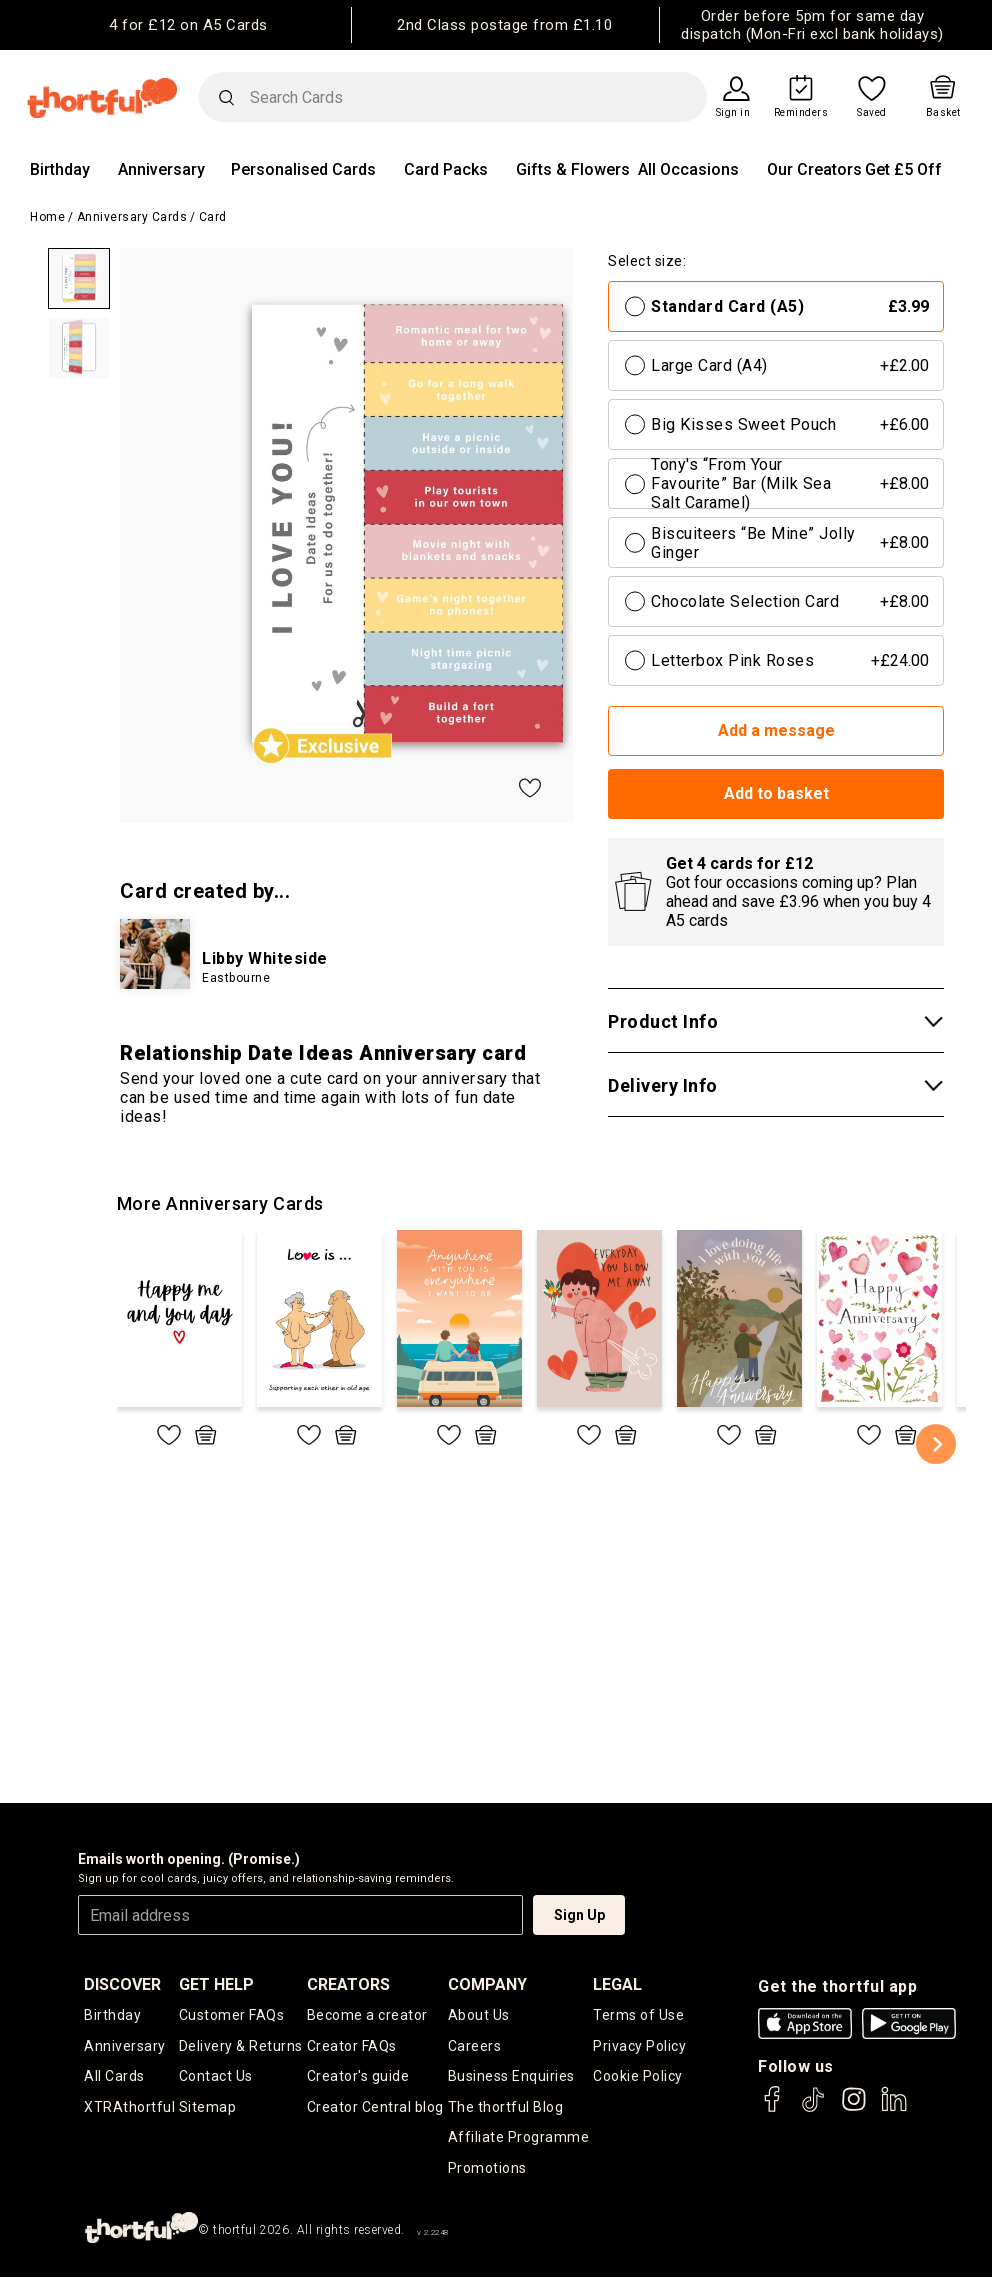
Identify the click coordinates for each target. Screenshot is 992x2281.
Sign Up (579, 1915)
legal (617, 1984)
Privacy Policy (639, 2046)
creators (348, 1984)
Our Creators (814, 169)
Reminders (801, 113)
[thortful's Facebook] (773, 2108)
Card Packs (446, 169)
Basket (943, 113)
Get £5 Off (903, 169)
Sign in (733, 113)
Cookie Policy (638, 2078)
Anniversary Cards (132, 217)
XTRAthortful (129, 2109)
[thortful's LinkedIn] (894, 2108)
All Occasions (688, 169)
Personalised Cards (303, 169)
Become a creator (367, 2015)
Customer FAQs (232, 2015)
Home (47, 217)
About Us (479, 2015)
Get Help (216, 1984)
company (487, 1984)
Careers (475, 2046)
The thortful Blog (506, 2109)
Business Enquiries (511, 2078)
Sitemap (208, 2109)
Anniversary (161, 169)
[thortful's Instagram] (854, 2108)
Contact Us (216, 2078)
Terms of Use (638, 2015)
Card (213, 217)
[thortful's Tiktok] (813, 2108)
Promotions (487, 2171)
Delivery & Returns (241, 2046)
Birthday (60, 169)
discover (122, 1984)
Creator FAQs (352, 2046)
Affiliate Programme (519, 2140)
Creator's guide (358, 2078)
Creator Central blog (375, 2109)
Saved (872, 113)
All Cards (114, 2078)
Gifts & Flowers (573, 169)
